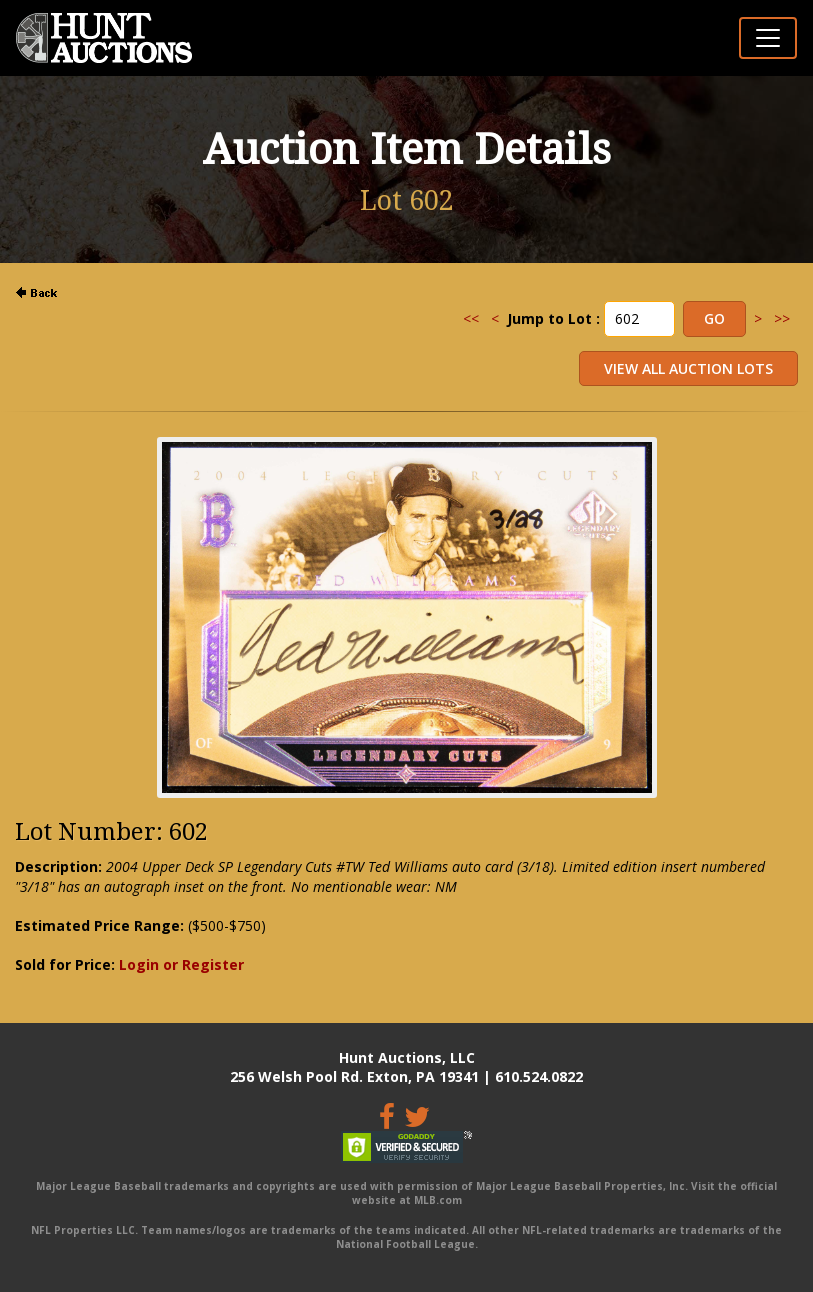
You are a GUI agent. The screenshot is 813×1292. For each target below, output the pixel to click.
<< (471, 318)
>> (782, 318)
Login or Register (181, 964)
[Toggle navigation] (768, 38)
